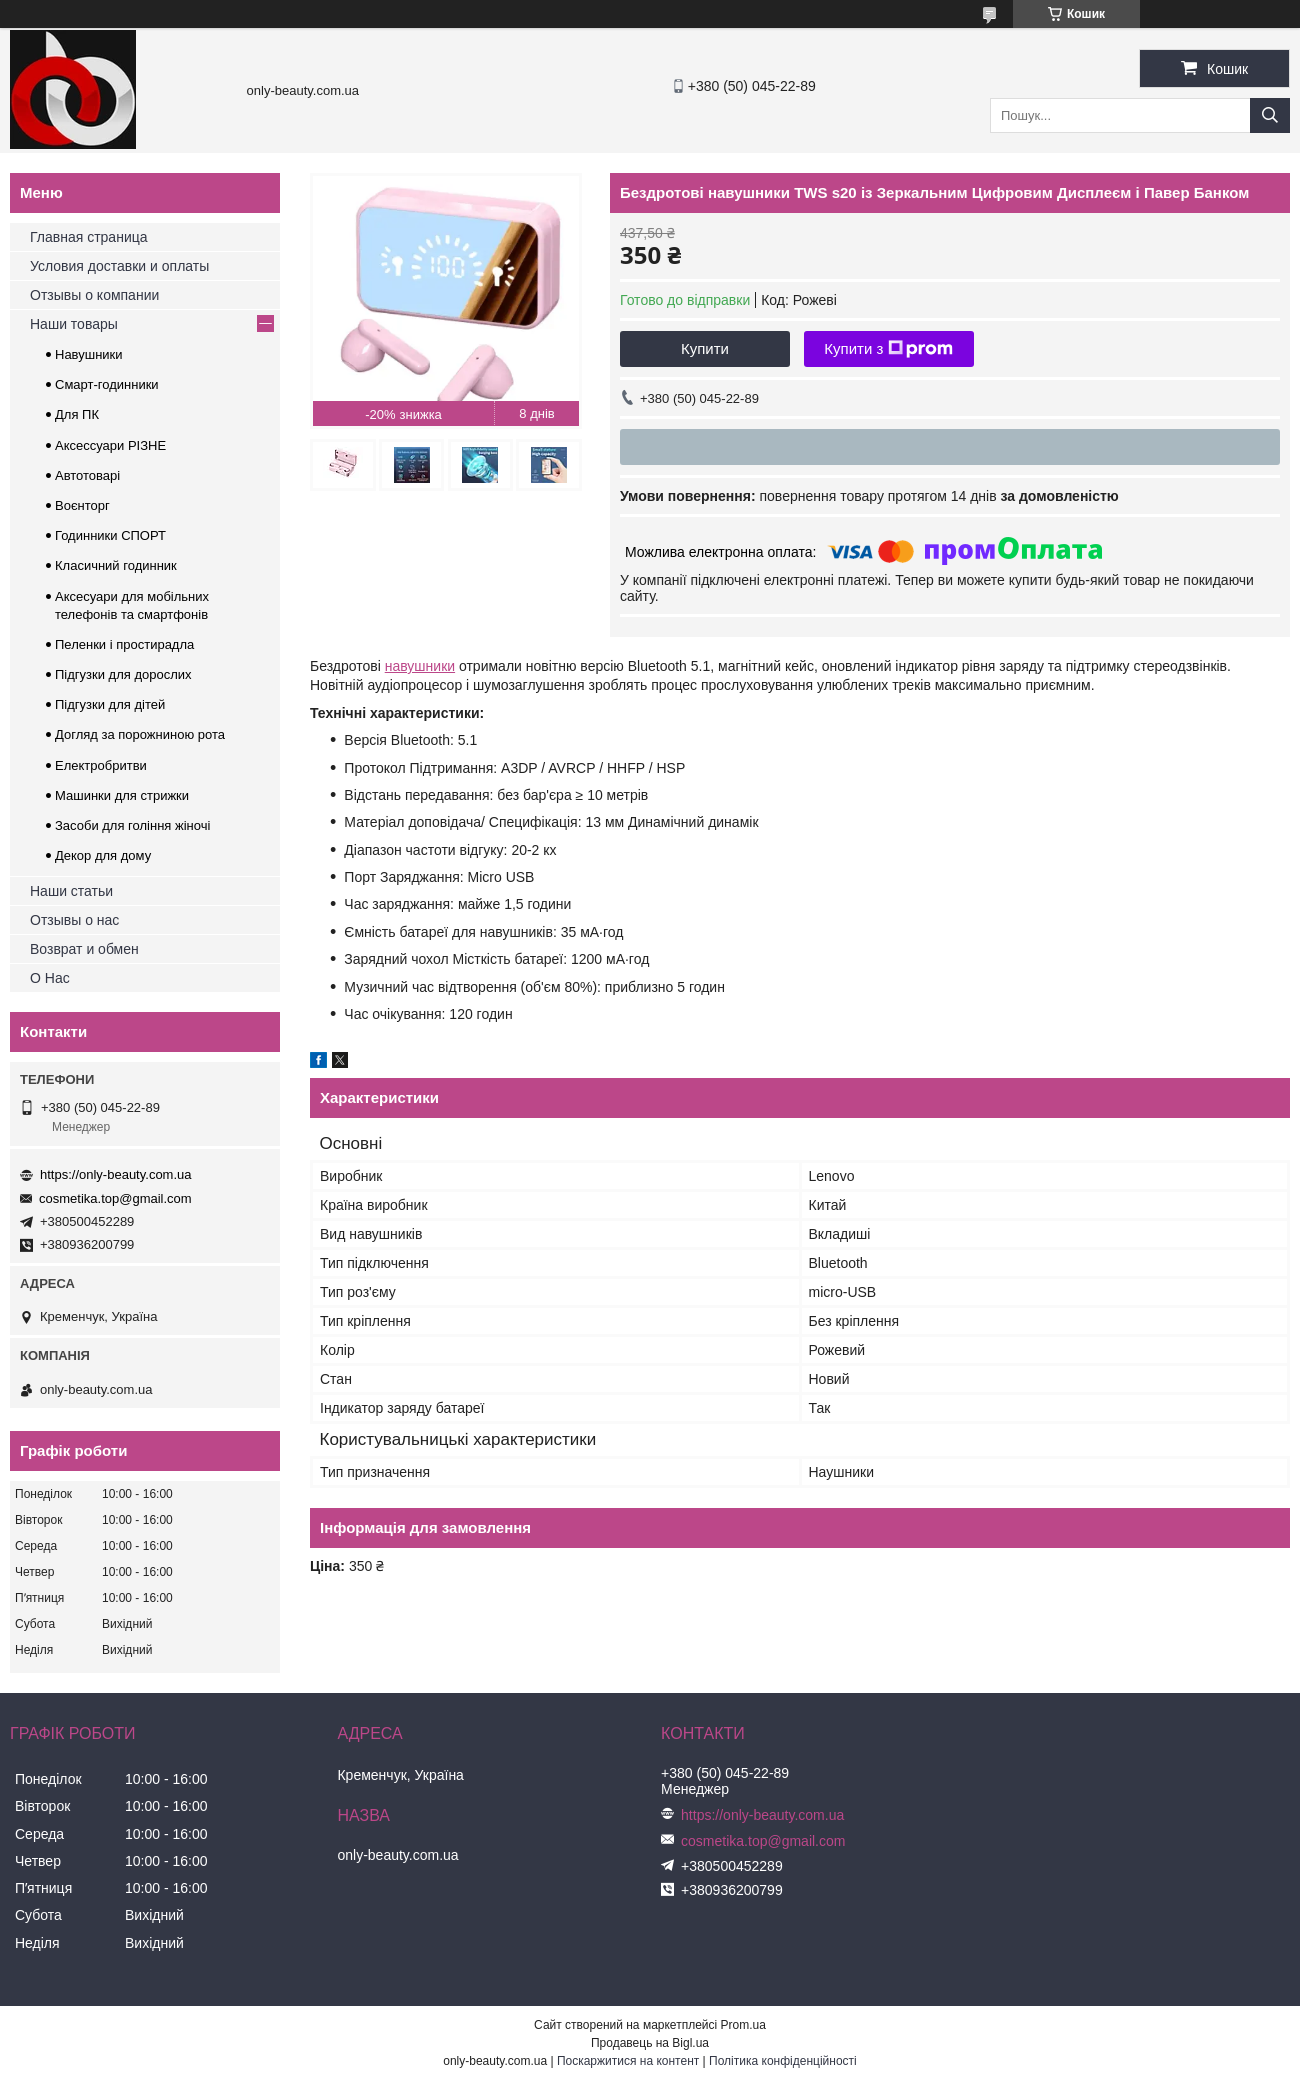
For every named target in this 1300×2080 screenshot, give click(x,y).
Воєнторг (82, 505)
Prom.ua (743, 2025)
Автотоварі (87, 475)
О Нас (50, 978)
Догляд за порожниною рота (140, 734)
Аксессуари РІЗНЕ (110, 445)
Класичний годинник (116, 565)
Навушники (89, 354)
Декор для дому (103, 855)
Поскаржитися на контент (628, 2061)
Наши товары (74, 324)
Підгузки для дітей (110, 704)
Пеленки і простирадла (124, 644)
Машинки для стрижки (122, 795)
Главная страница (89, 237)
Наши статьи (71, 891)
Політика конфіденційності (783, 2061)
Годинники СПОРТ (110, 535)
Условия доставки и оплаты (119, 266)
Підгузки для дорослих (123, 674)
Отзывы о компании (94, 295)
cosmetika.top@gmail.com (115, 1198)
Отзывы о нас (74, 920)
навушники (420, 666)
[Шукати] (1270, 115)
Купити (705, 348)
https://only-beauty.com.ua (116, 1174)
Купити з (888, 349)
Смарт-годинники (107, 384)
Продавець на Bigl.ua (650, 2043)
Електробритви (101, 765)
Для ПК (77, 414)
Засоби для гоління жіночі (132, 825)
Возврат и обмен (84, 949)
